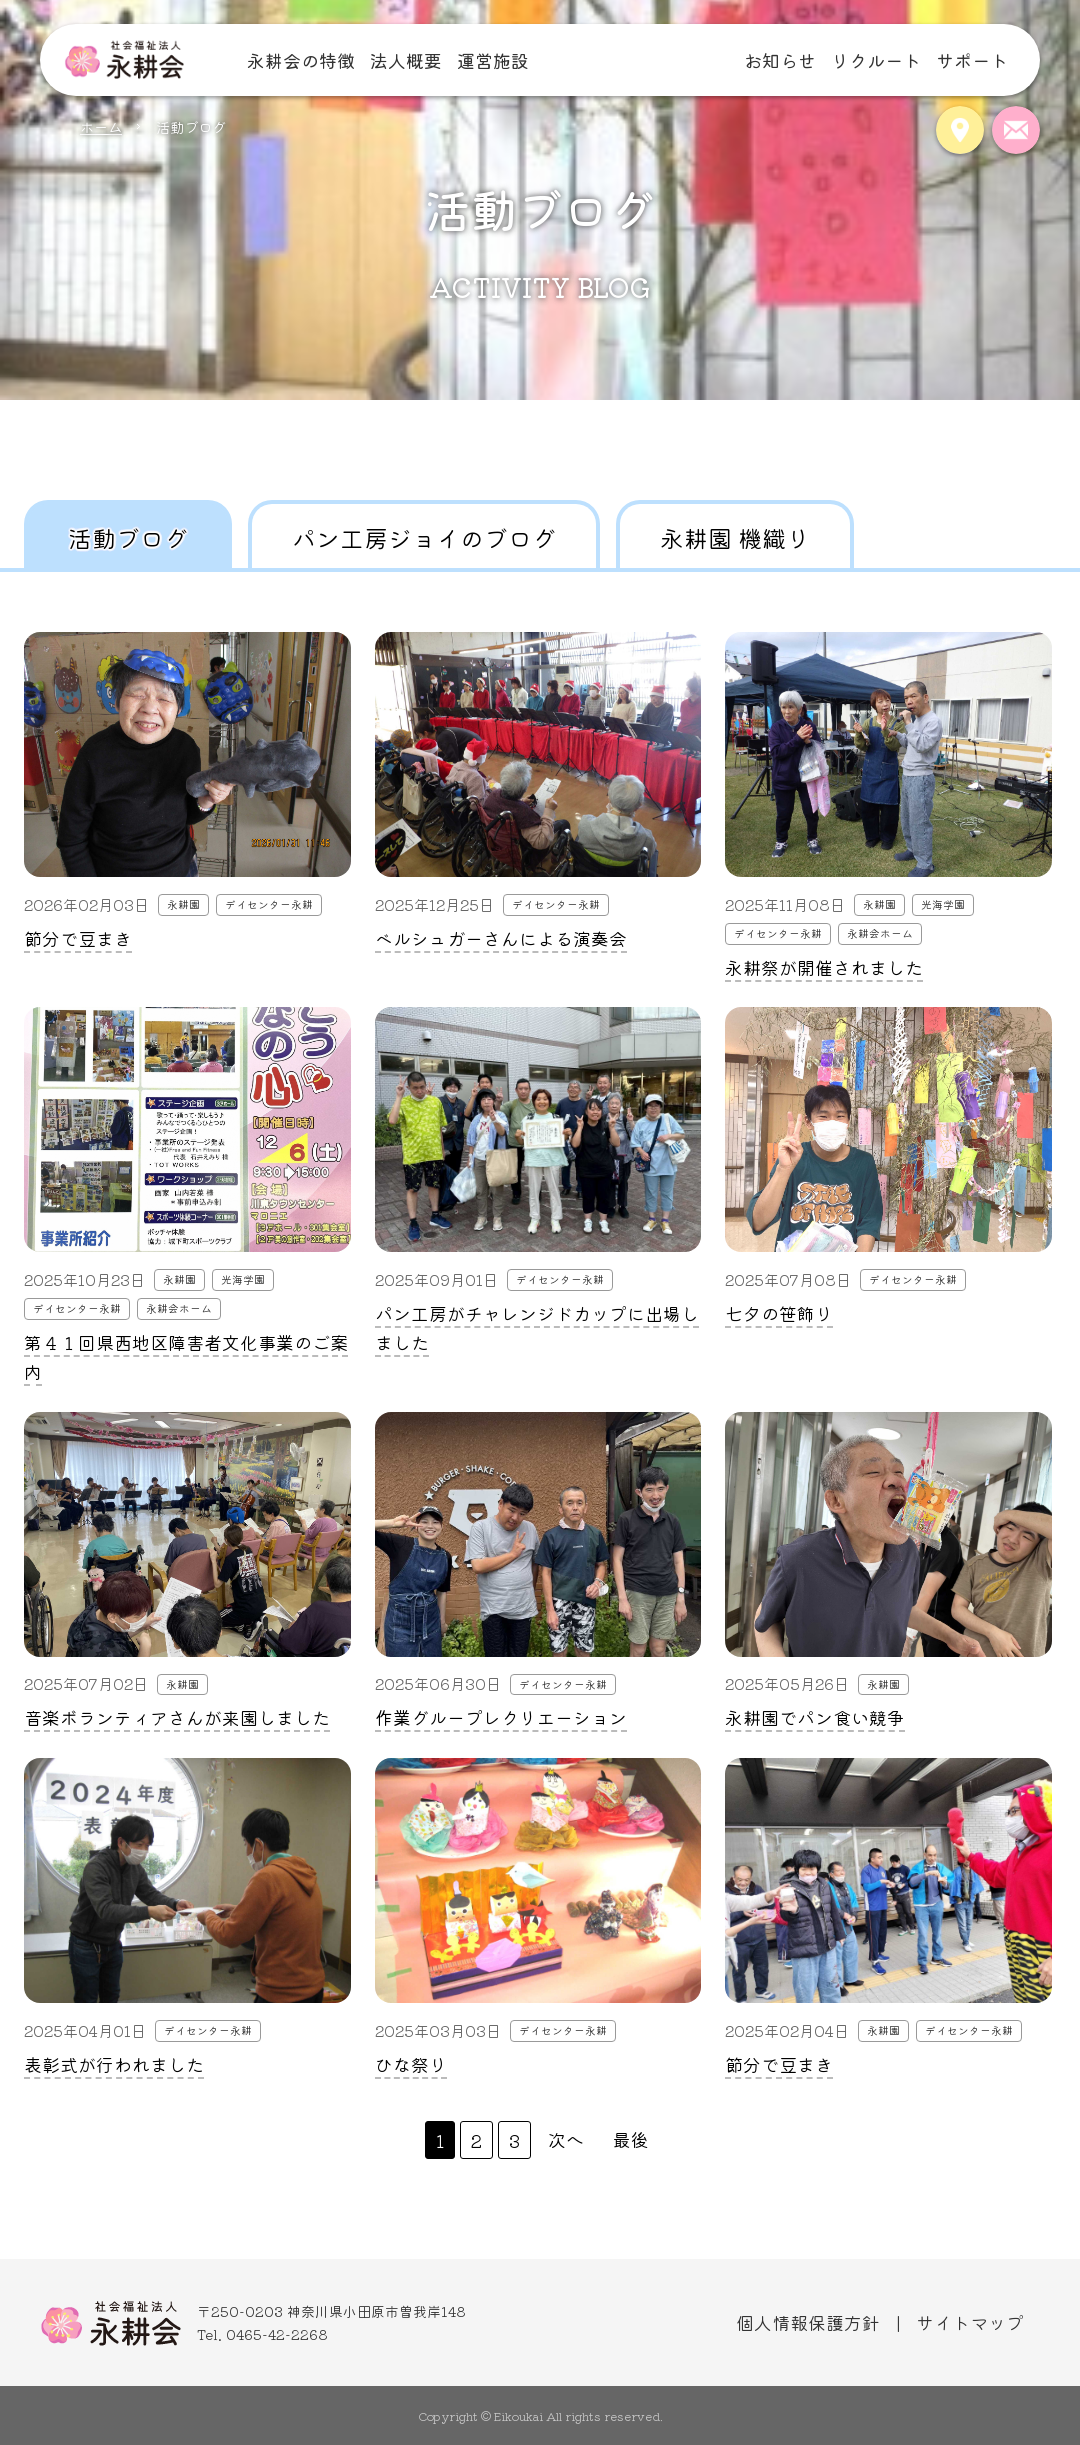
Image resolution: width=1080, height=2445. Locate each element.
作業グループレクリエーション (501, 1717)
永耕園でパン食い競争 (815, 1717)
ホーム (101, 126)
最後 (631, 2139)
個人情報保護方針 (808, 2322)
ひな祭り (411, 2064)
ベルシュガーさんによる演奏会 (501, 938)
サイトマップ (970, 2322)
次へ (566, 2139)
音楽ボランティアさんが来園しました (177, 1717)
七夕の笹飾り (779, 1313)
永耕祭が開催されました (824, 967)
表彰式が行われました (114, 2064)
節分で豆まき (78, 938)
